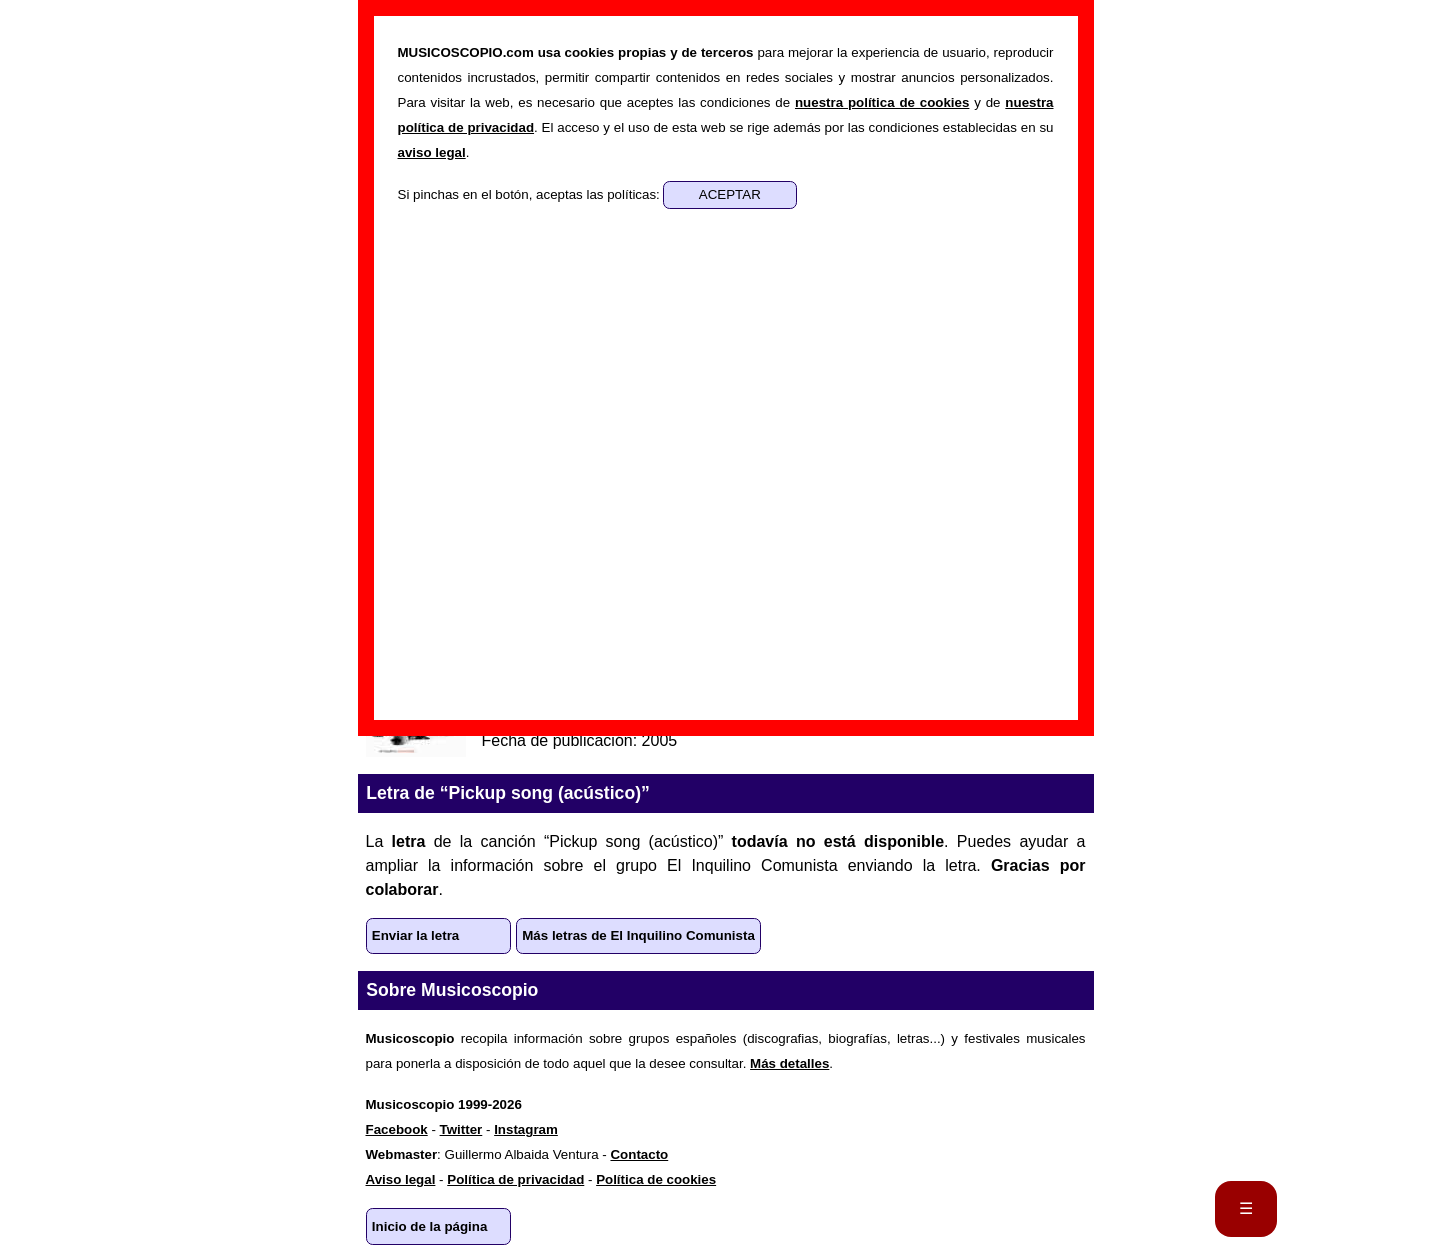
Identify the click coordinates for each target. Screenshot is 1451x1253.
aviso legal (432, 152)
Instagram (526, 1129)
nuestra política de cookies (882, 102)
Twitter (461, 1129)
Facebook (397, 1129)
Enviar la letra (415, 935)
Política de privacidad (515, 1179)
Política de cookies (656, 1179)
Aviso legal (401, 1179)
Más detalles (789, 1063)
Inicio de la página (430, 1226)
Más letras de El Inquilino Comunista (638, 935)
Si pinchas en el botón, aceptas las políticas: (531, 194)
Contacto (639, 1154)
